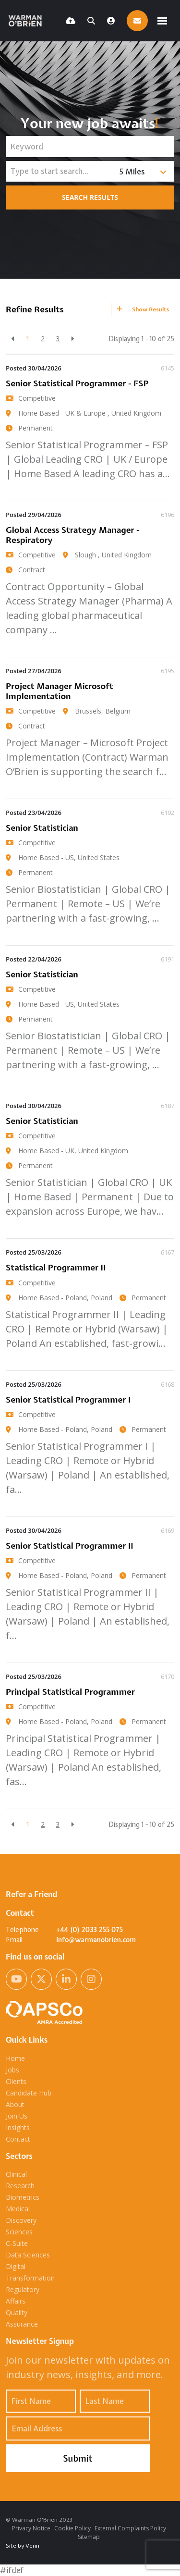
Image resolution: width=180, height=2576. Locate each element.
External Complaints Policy (130, 2528)
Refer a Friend (31, 1894)
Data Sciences (28, 2254)
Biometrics (22, 2197)
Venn (32, 2546)
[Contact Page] (137, 20)
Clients (16, 2081)
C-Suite (17, 2243)
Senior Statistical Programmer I (68, 1399)
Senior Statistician (42, 827)
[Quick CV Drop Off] (70, 20)
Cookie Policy (72, 2528)
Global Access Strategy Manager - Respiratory (73, 534)
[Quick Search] (91, 20)
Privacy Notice (31, 2528)
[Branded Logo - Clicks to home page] (27, 21)
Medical (18, 2208)
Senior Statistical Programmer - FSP (77, 383)
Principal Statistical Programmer (70, 1691)
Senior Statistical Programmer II (69, 1545)
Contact (18, 2139)
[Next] (72, 338)
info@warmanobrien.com (96, 1939)
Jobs (12, 2069)
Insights (18, 2127)
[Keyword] (90, 146)
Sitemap (89, 2537)
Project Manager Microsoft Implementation (59, 691)
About (15, 2104)
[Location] (60, 171)
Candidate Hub (28, 2092)
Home (15, 2058)
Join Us (16, 2115)
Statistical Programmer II (56, 1267)
